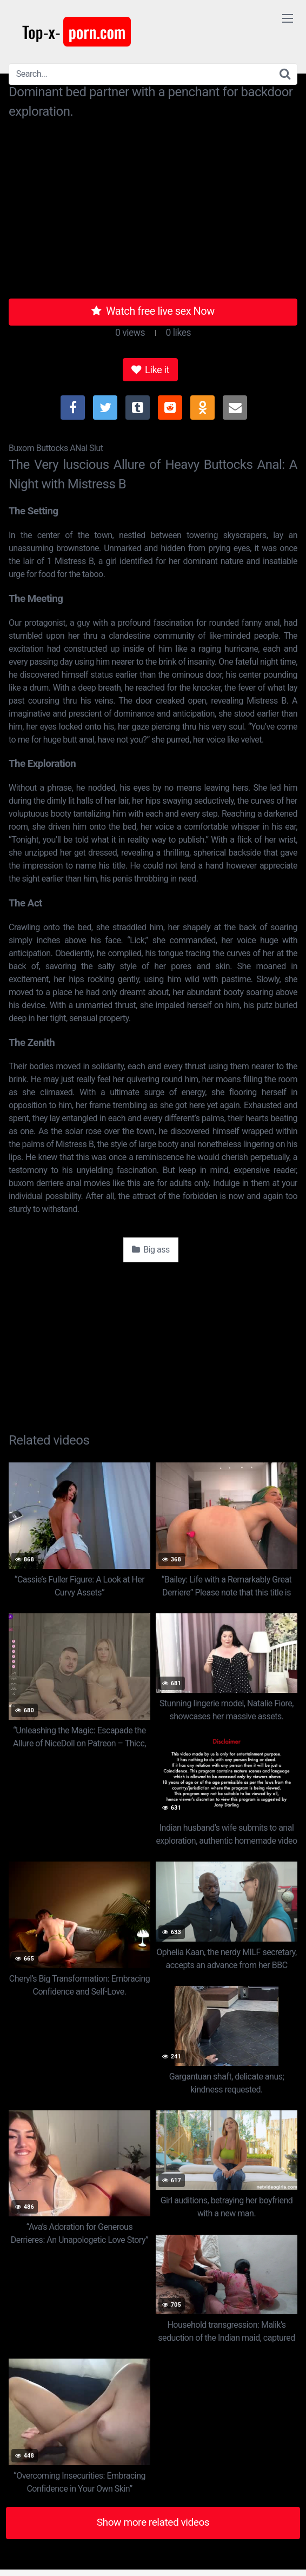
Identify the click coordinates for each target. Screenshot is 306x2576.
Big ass (151, 1249)
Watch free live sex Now (153, 310)
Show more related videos (153, 2522)
